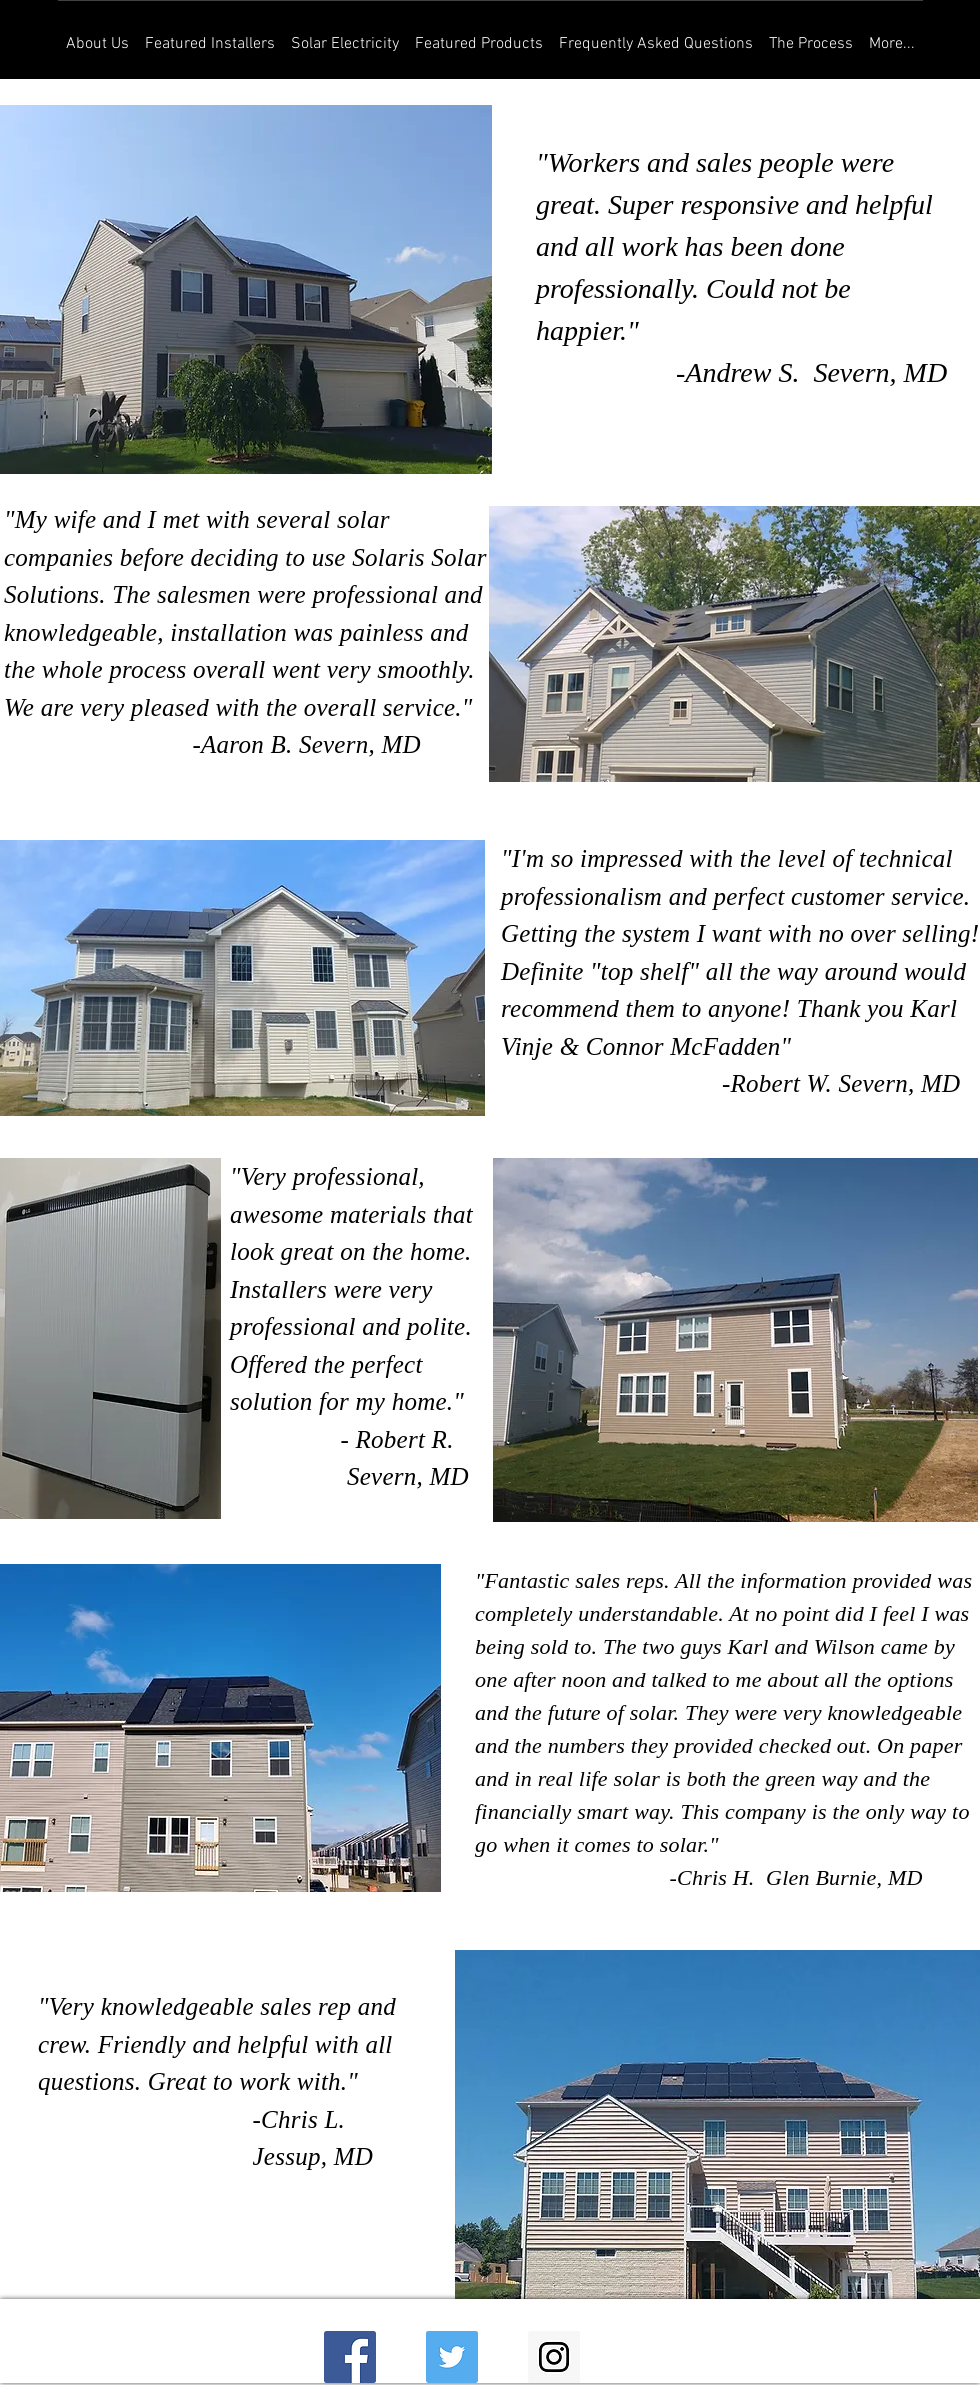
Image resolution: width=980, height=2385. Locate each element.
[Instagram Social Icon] (554, 2357)
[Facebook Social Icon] (350, 2357)
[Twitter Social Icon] (452, 2357)
